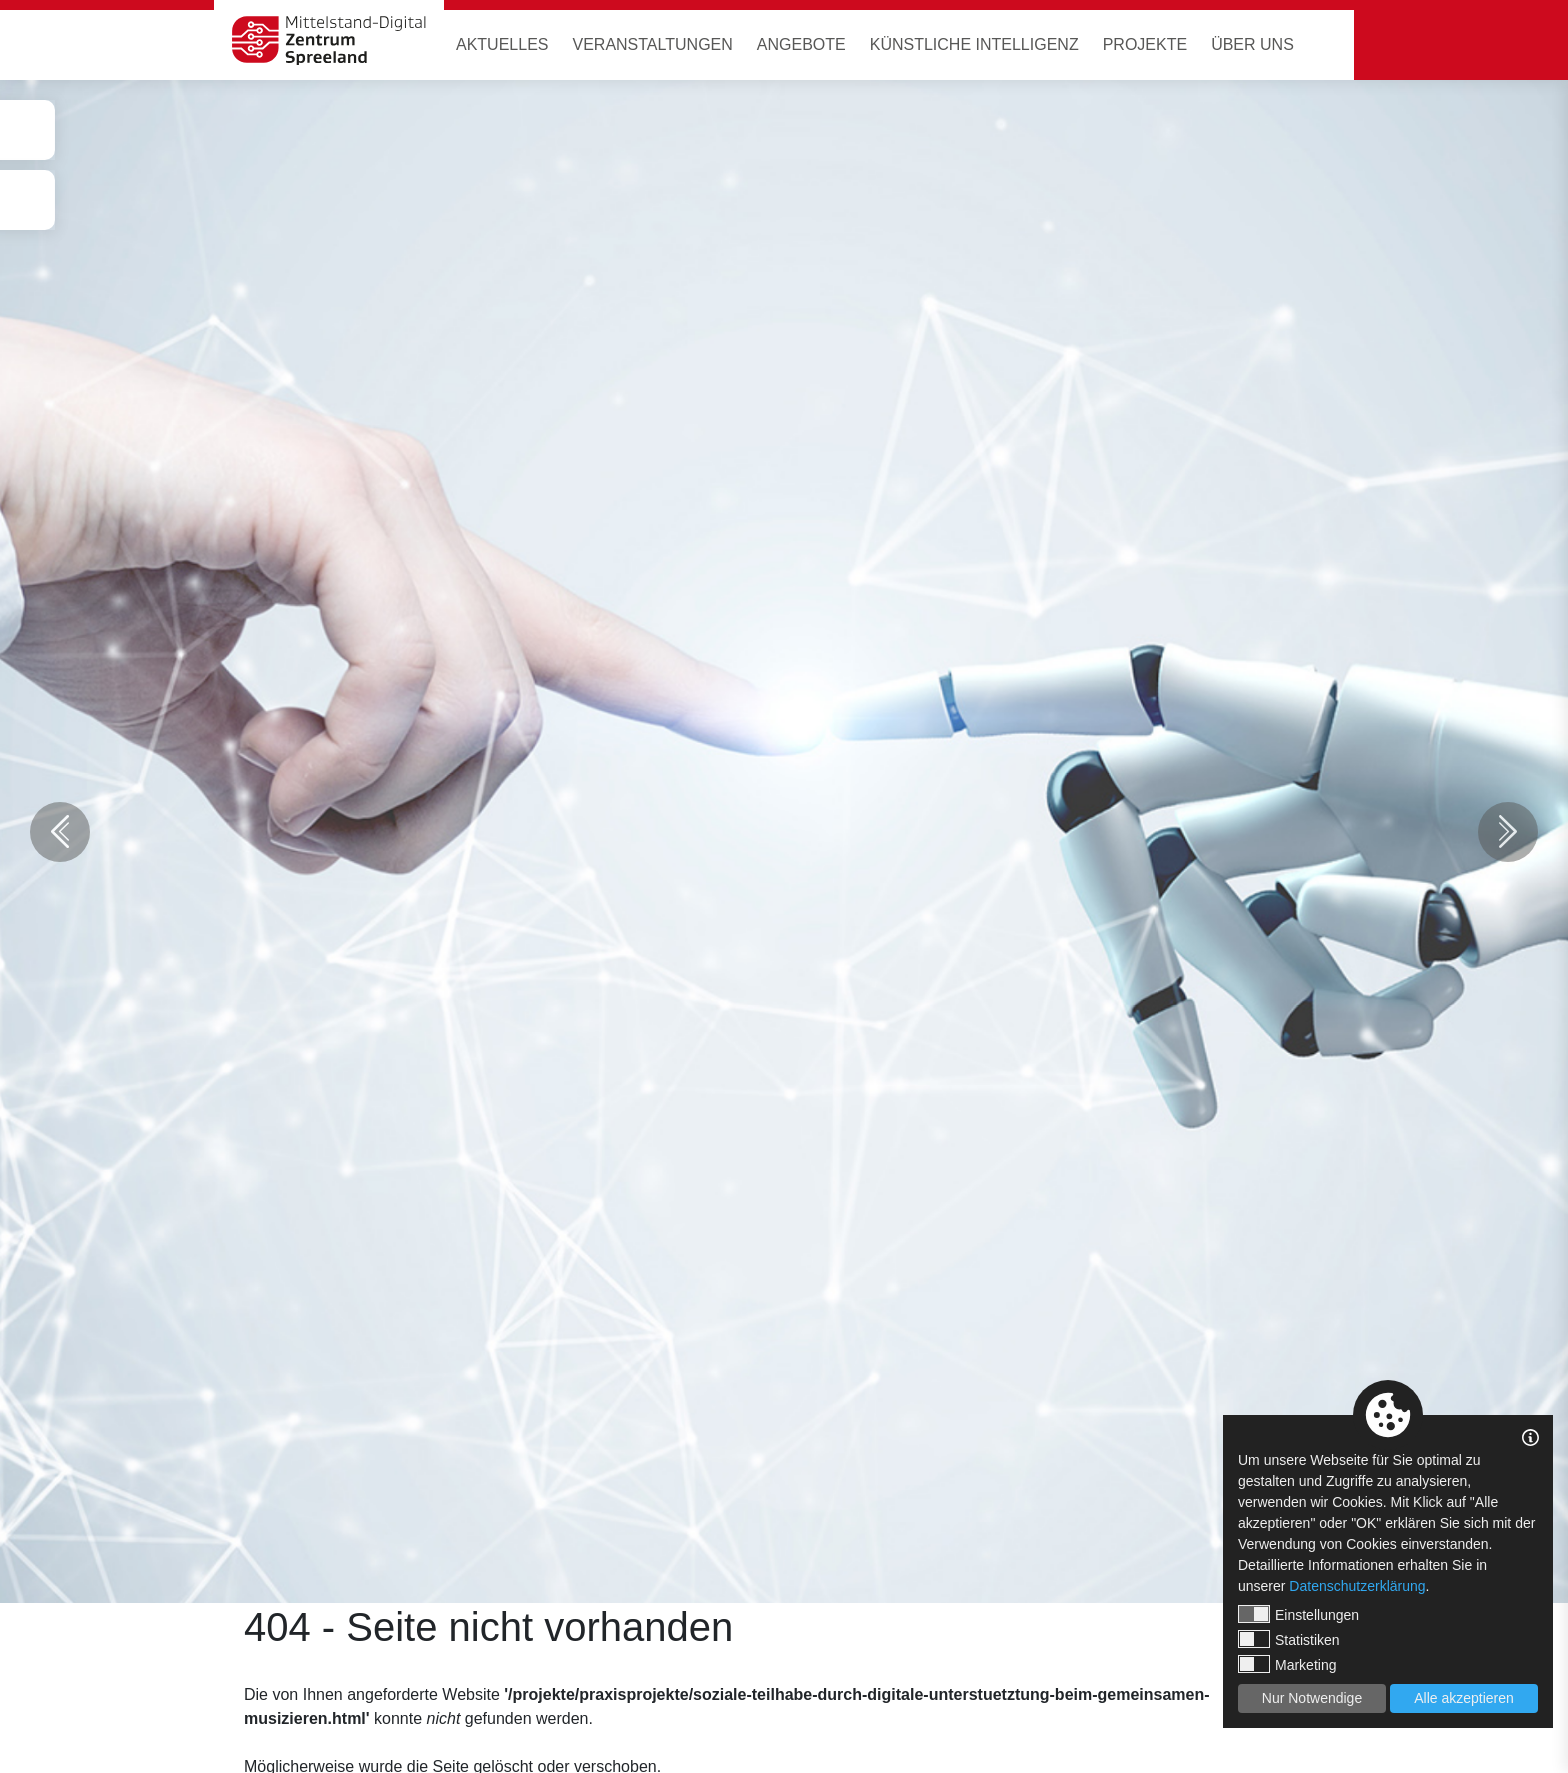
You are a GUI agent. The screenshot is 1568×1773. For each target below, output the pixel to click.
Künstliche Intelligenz (974, 44)
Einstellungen (1298, 1614)
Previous (60, 832)
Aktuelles (502, 44)
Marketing (1287, 1664)
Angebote (801, 44)
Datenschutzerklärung (1357, 1586)
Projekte (1145, 44)
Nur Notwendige (1312, 1698)
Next (1508, 832)
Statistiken (1289, 1639)
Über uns (1252, 44)
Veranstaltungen (652, 44)
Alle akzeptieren (1464, 1698)
